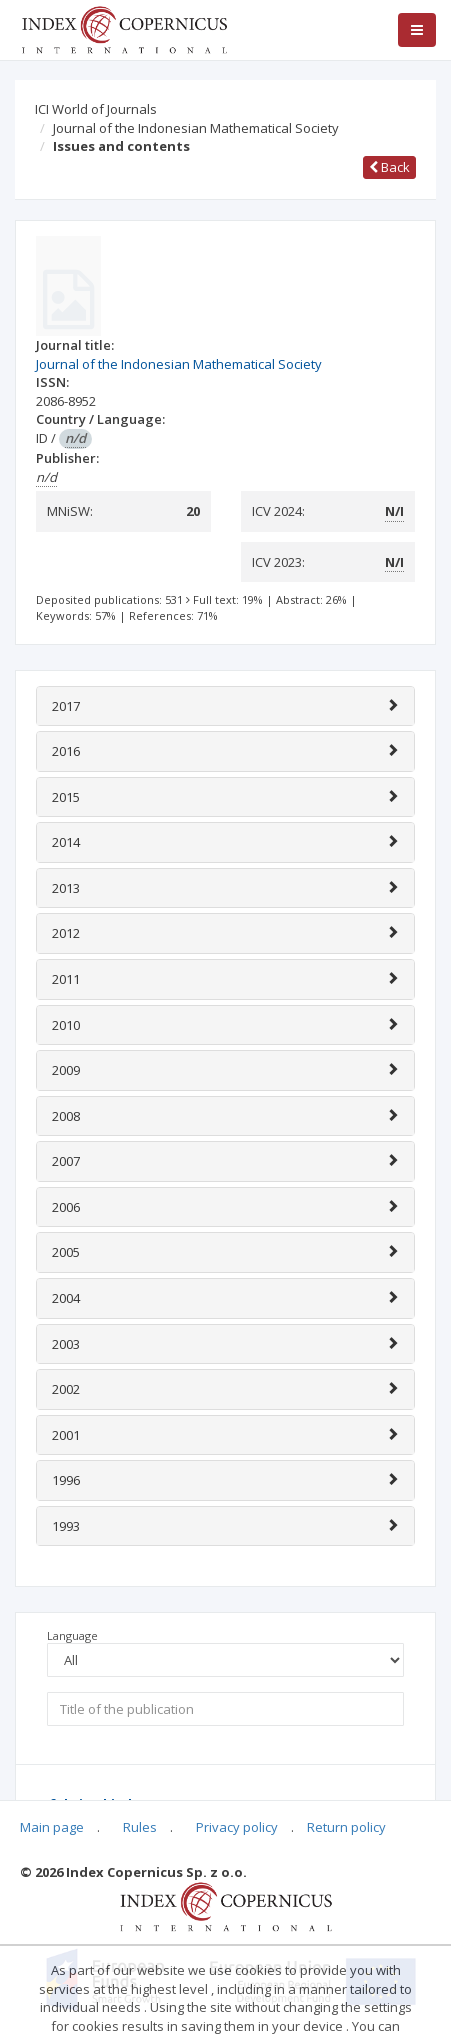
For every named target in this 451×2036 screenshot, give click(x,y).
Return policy (346, 1827)
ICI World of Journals (96, 109)
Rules (140, 1827)
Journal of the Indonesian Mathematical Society (196, 128)
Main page (52, 1827)
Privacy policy (237, 1827)
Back (389, 167)
